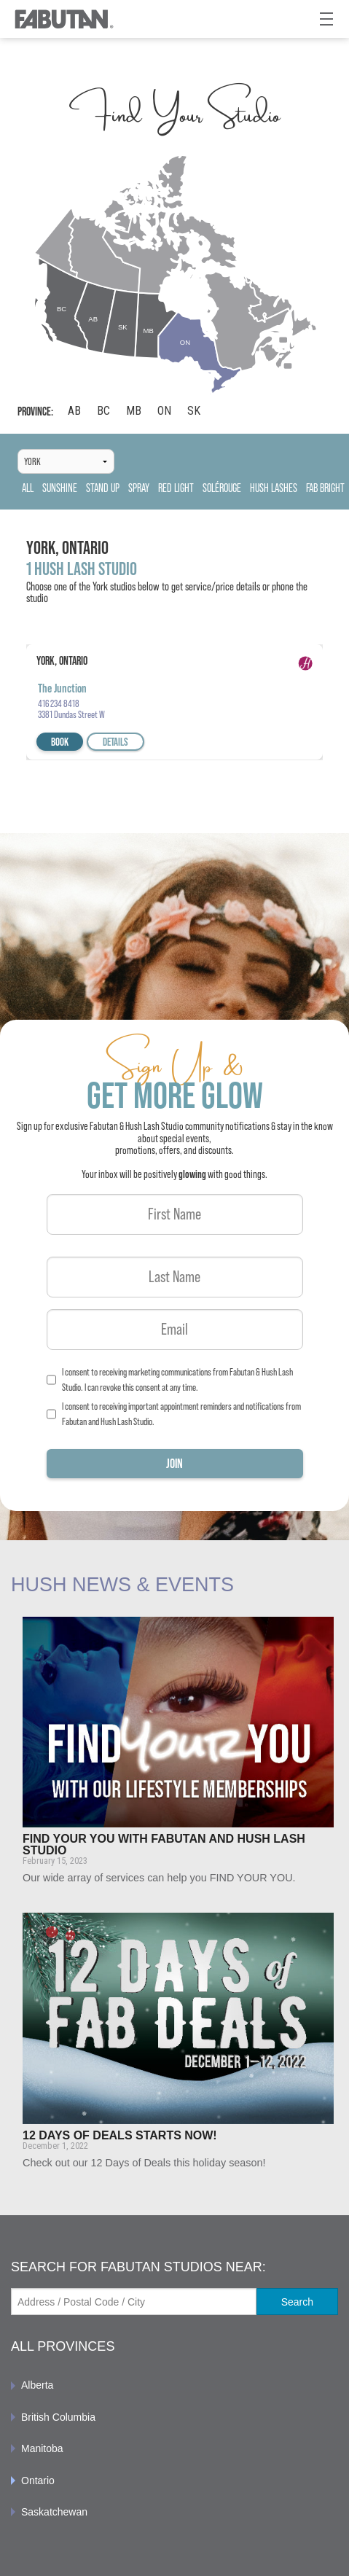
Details (115, 741)
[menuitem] (174, 2385)
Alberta (37, 2385)
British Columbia (58, 2417)
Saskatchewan (54, 2512)
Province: (35, 411)
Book (59, 741)
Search (297, 2302)
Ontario (38, 2480)
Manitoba (42, 2448)
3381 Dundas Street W (71, 714)
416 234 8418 (58, 703)
